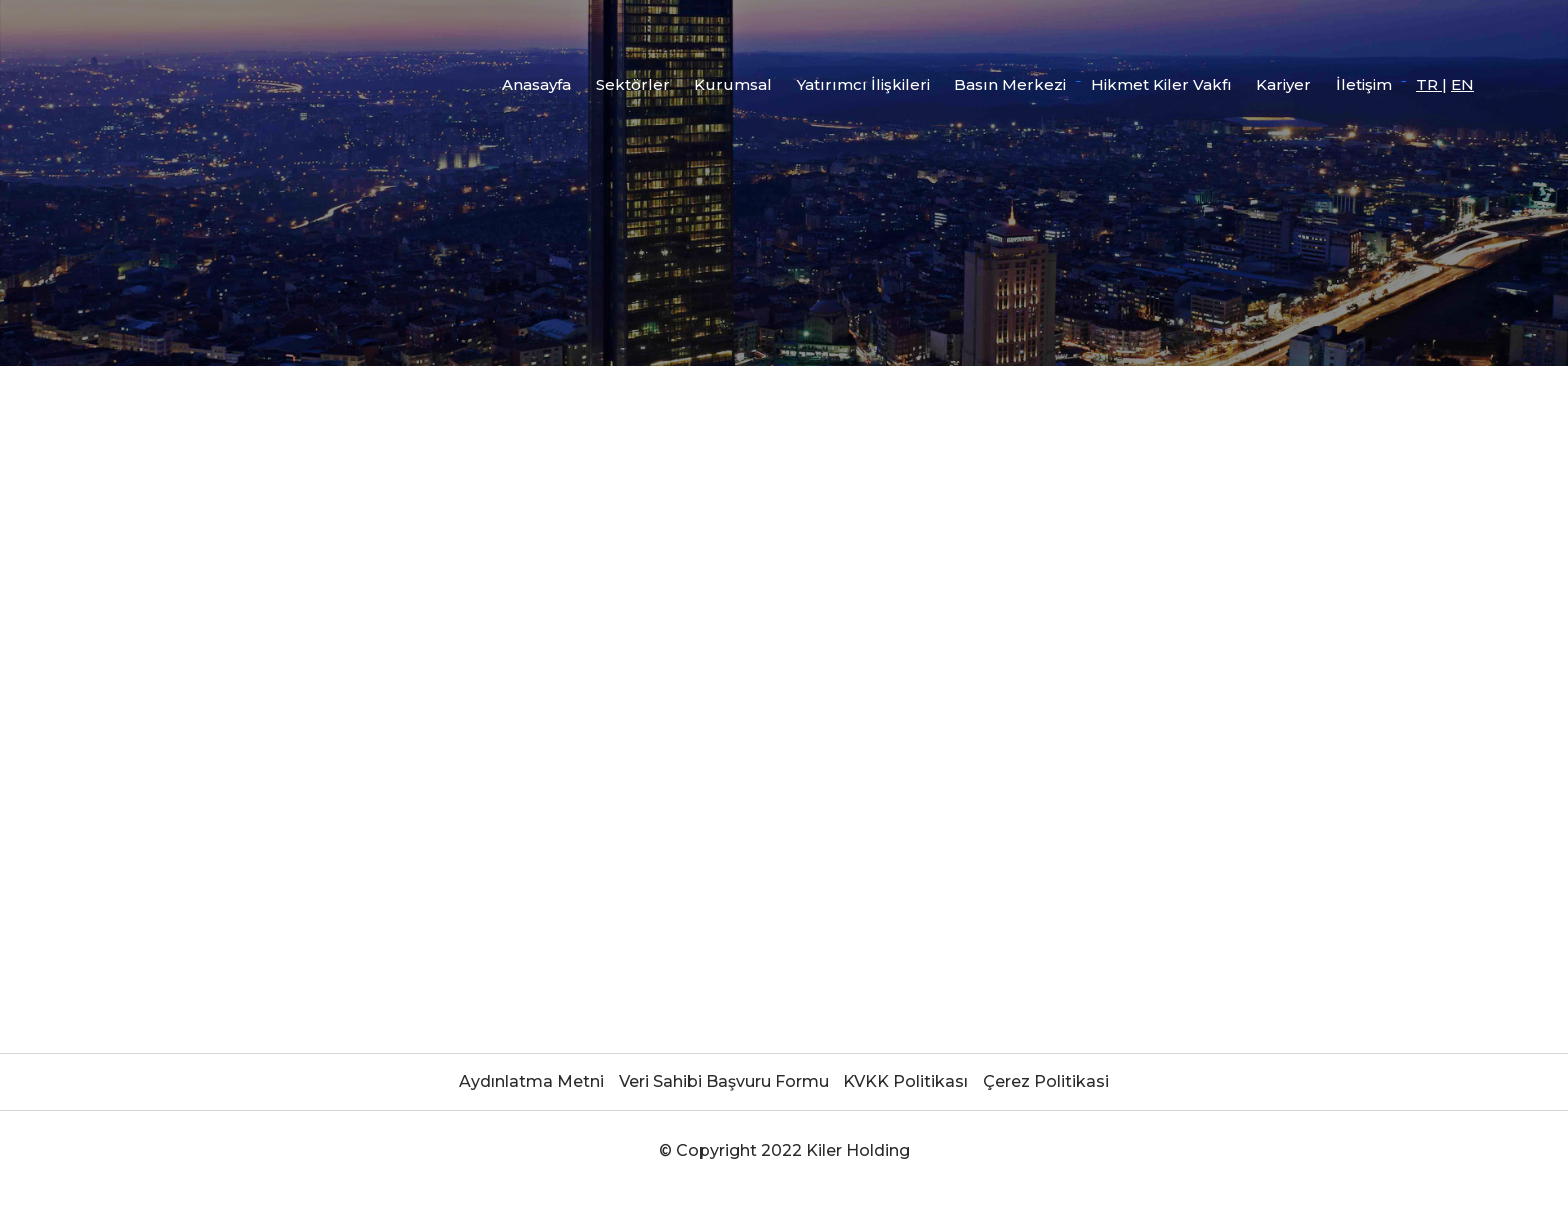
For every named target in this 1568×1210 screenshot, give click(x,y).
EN (1462, 84)
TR (1429, 84)
